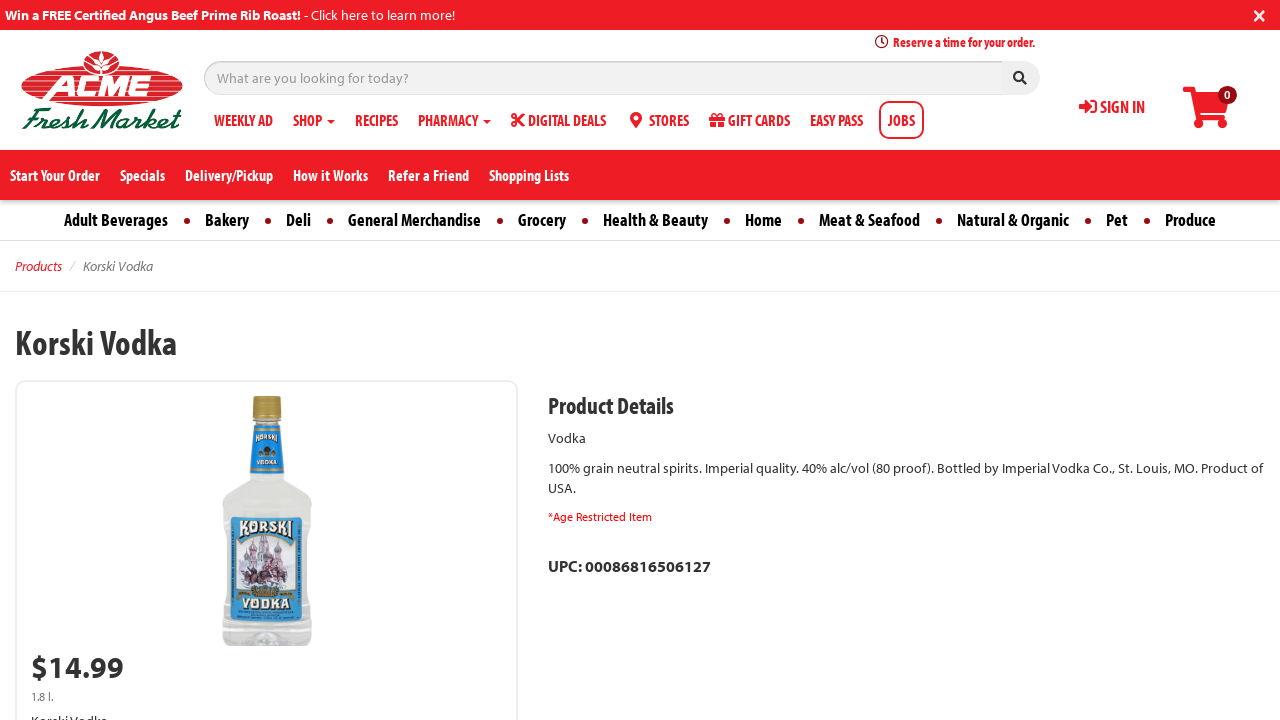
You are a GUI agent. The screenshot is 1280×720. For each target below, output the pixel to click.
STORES (657, 120)
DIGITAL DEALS (558, 120)
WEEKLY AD (243, 120)
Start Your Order (55, 175)
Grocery (542, 219)
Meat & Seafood (869, 219)
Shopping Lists (529, 175)
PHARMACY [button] (454, 120)
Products (38, 266)
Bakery (227, 219)
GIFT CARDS (749, 120)
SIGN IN (1112, 106)
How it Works (330, 175)
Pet (1117, 219)
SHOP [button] (314, 120)
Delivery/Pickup (229, 175)
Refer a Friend (428, 175)
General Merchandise (414, 219)
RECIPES (376, 120)
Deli (298, 219)
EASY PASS (836, 120)
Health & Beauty (655, 219)
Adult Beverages (116, 219)
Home (763, 219)
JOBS (901, 120)
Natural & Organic (1013, 219)
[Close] (1259, 13)
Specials (142, 175)
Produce (1190, 219)
